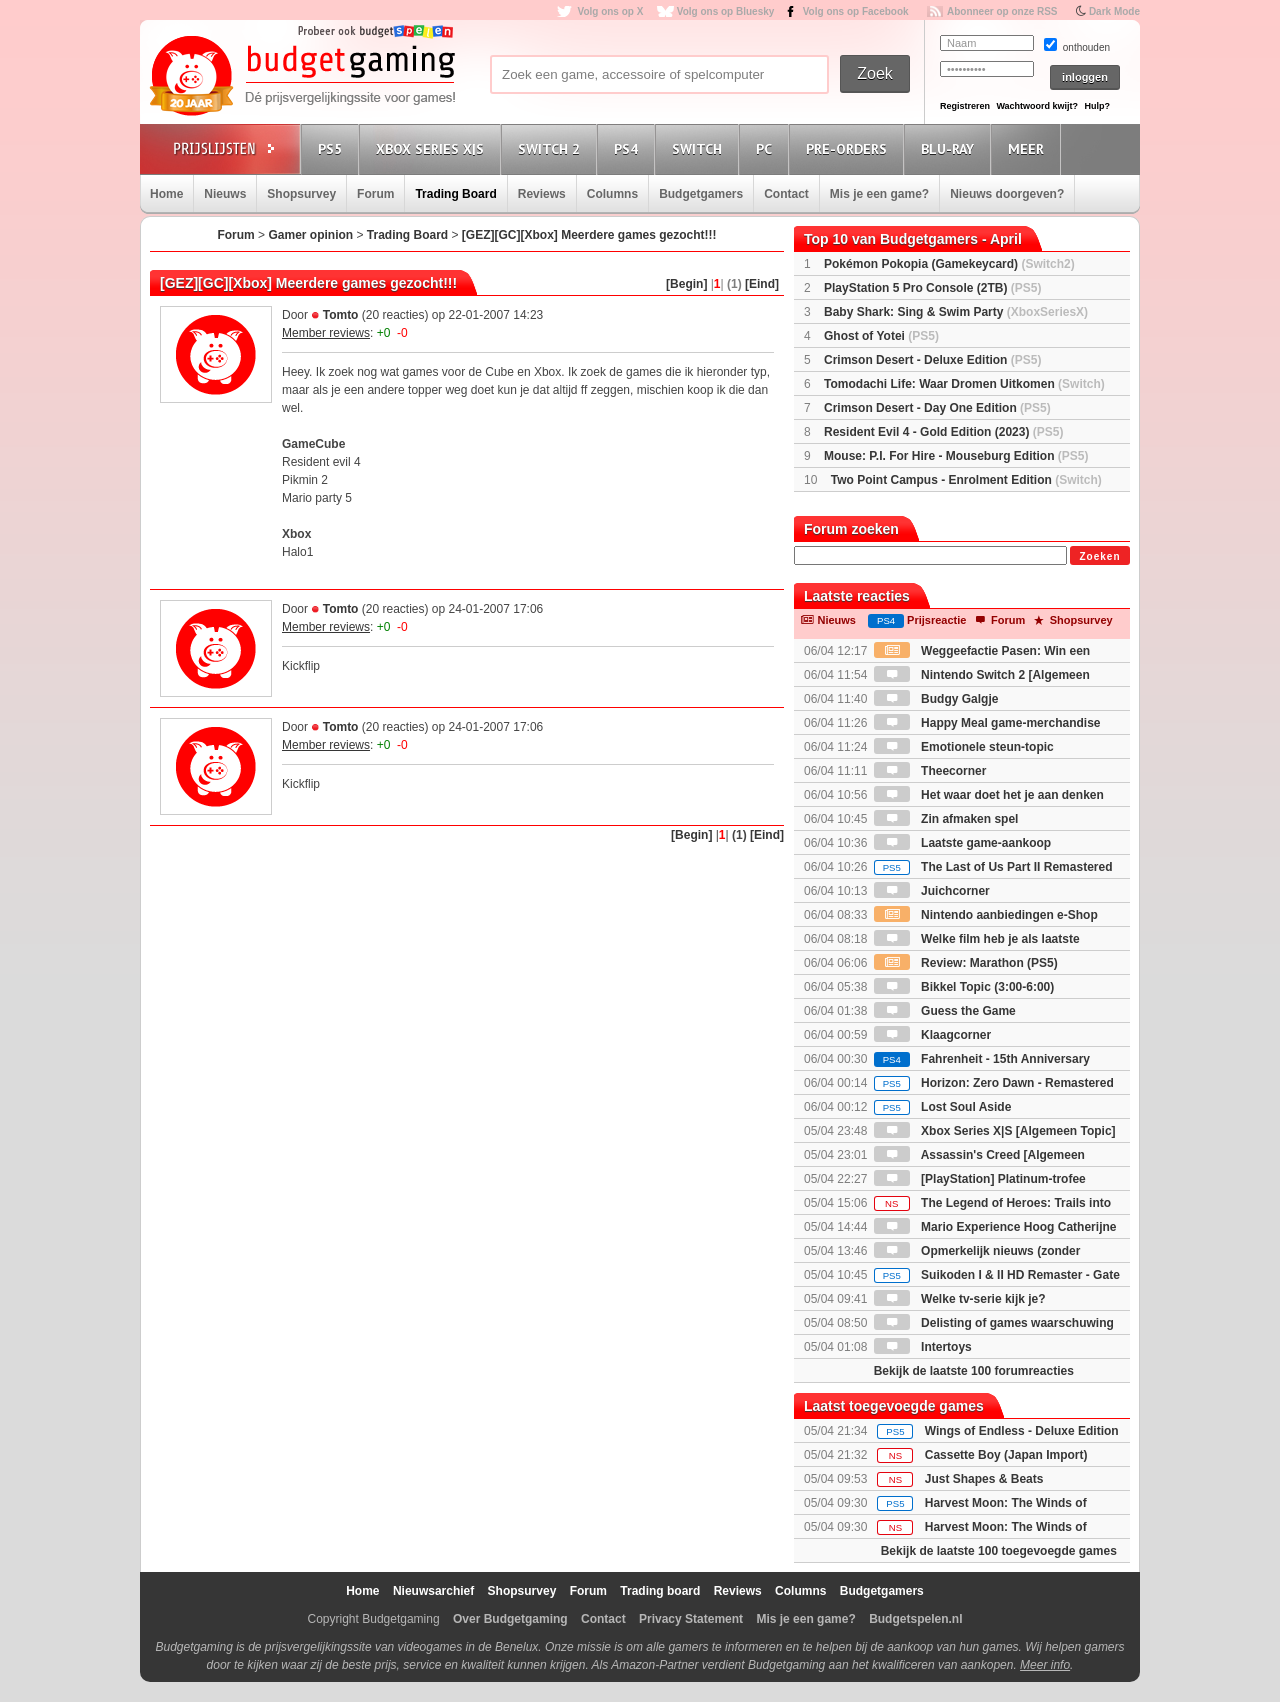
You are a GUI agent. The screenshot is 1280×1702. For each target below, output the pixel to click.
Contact (786, 194)
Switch (700, 148)
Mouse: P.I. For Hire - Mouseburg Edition (956, 456)
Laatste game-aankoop (962, 843)
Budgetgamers (701, 194)
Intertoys (923, 1347)
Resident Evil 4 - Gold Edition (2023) (943, 432)
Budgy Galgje (936, 699)
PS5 (333, 148)
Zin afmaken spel (946, 819)
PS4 (629, 148)
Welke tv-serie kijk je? (960, 1299)
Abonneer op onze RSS (1002, 11)
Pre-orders (849, 148)
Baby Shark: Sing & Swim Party (956, 312)
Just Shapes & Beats (984, 1479)
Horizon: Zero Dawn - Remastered (994, 1083)
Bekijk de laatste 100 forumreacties (974, 1371)
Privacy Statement (691, 1619)
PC (767, 148)
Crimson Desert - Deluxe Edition (932, 360)
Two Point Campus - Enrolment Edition (966, 480)
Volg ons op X (610, 11)
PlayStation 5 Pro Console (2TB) (932, 288)
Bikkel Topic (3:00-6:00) (964, 987)
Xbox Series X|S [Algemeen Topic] (995, 1131)
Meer (1029, 148)
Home (166, 194)
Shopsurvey (301, 194)
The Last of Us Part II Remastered (993, 867)
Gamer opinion (310, 235)
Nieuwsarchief (433, 1591)
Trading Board (455, 194)
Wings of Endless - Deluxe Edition (1022, 1431)
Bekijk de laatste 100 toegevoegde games (999, 1551)
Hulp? (1097, 106)
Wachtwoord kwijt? (1037, 106)
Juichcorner (932, 891)
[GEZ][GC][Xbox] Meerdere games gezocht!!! (589, 235)
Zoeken (1099, 556)
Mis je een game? (879, 194)
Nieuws (225, 194)
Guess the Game (945, 1011)
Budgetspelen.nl (915, 1619)
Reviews (542, 194)
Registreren (965, 106)
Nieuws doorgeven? (1007, 194)
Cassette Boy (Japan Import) (1006, 1455)
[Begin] (686, 284)
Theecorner (930, 771)
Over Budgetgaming (510, 1619)
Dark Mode (1114, 11)
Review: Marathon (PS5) (966, 963)
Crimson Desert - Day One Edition (937, 408)
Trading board (660, 1591)
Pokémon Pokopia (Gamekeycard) (949, 264)
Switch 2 (552, 148)
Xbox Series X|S (433, 148)
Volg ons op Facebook (856, 11)
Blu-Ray (950, 148)
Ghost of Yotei (881, 336)
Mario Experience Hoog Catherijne (995, 1227)
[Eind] (762, 284)
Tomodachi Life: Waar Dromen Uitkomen (964, 384)
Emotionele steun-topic (964, 747)
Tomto (341, 315)
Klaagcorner (932, 1035)
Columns (612, 194)
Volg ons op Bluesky (726, 11)
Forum (375, 194)
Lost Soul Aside (943, 1107)
